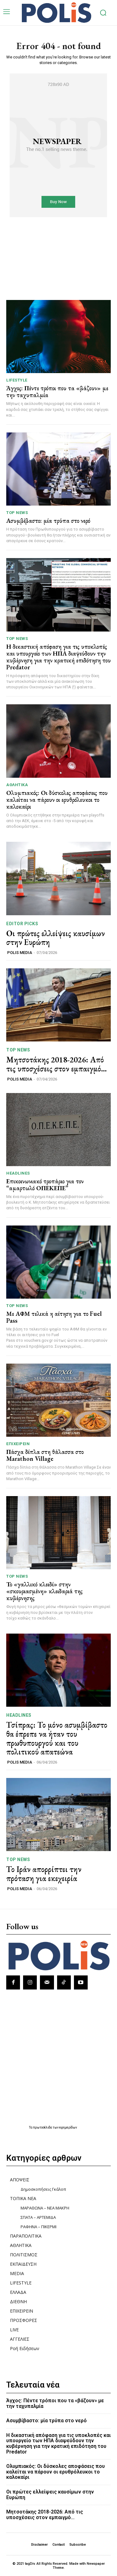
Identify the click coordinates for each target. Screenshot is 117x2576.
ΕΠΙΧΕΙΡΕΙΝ (18, 1444)
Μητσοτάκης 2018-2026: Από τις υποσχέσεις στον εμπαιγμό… (56, 1064)
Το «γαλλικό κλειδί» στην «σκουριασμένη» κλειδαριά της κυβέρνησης (44, 1591)
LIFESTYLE (16, 380)
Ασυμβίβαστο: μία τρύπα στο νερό (48, 521)
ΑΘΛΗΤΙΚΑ (17, 785)
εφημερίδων (68, 2127)
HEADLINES (18, 1173)
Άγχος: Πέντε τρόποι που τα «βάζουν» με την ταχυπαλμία (57, 391)
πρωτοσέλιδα (43, 2127)
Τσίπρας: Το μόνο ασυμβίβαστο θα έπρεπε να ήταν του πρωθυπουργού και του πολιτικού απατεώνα (56, 1738)
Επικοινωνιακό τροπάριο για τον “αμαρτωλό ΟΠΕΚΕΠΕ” (45, 1184)
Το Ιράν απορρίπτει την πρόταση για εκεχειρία (43, 1874)
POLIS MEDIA (19, 952)
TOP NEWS (17, 513)
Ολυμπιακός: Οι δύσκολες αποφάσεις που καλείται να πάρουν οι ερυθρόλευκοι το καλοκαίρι (57, 800)
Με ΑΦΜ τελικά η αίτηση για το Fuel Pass (54, 1317)
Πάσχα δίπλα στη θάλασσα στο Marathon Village (45, 1455)
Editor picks (22, 923)
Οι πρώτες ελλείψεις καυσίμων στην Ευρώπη (55, 938)
